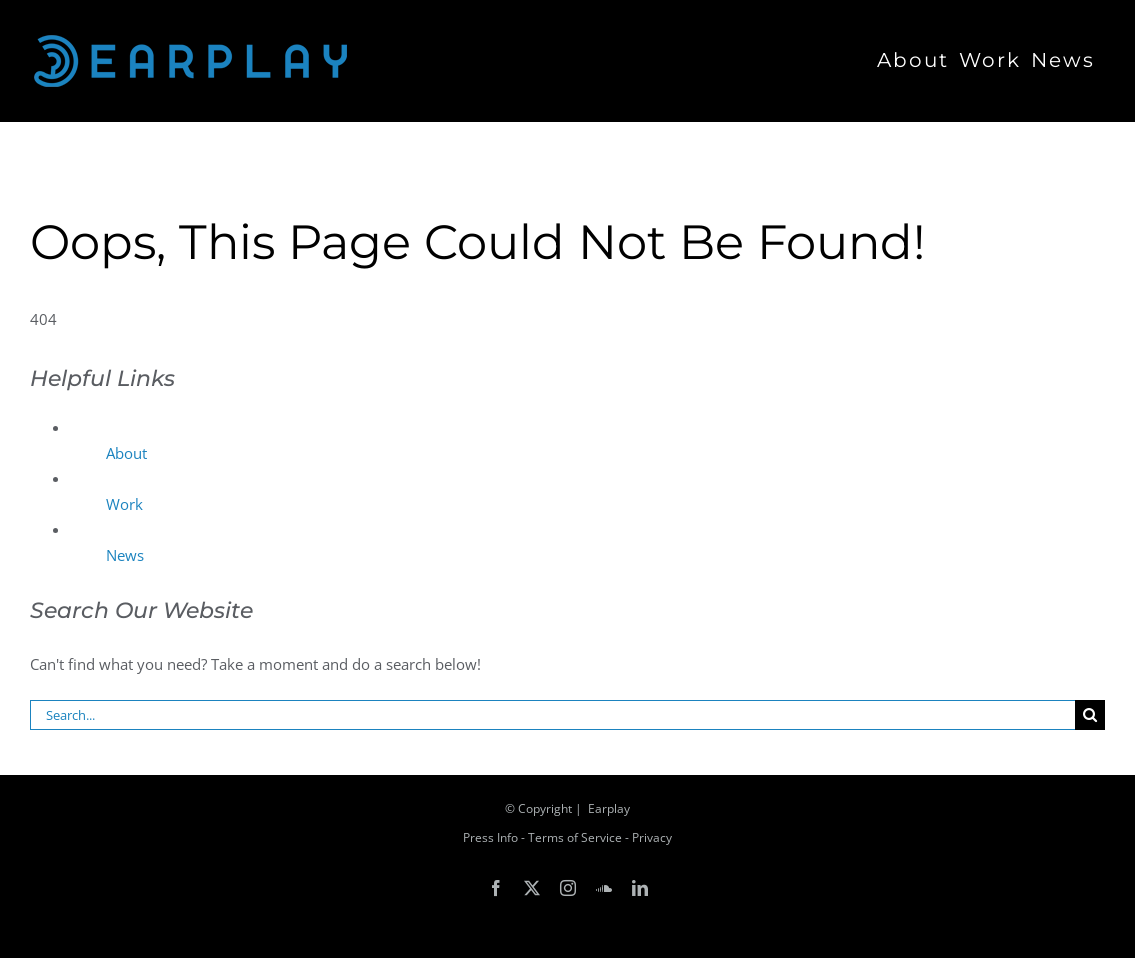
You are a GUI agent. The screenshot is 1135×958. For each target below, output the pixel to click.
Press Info (490, 837)
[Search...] (552, 715)
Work (124, 504)
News (125, 555)
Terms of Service (575, 837)
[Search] (1090, 715)
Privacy (652, 837)
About (126, 453)
